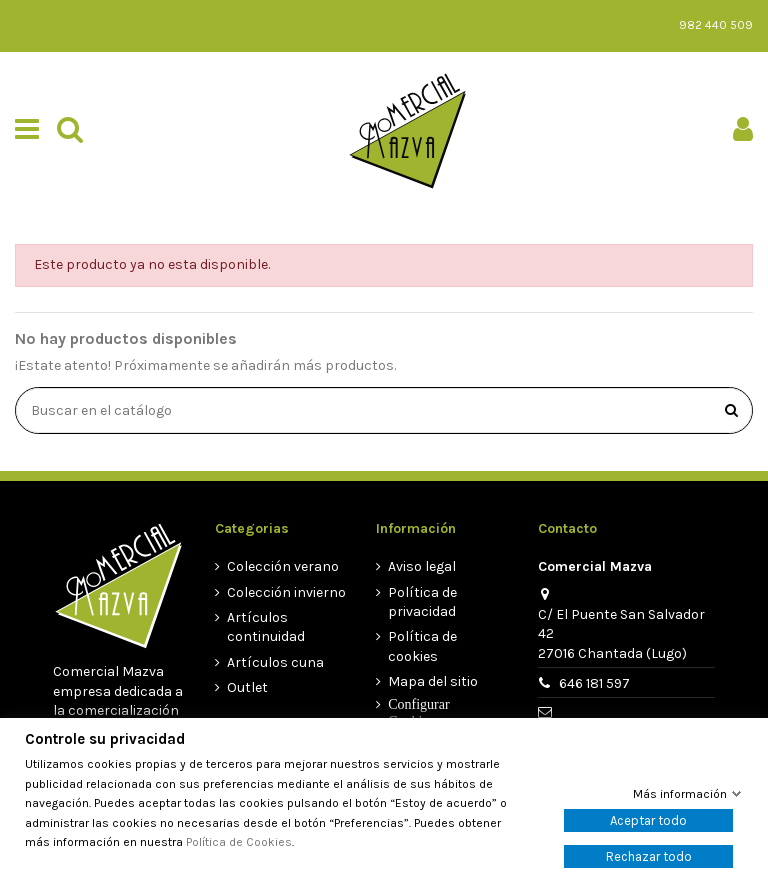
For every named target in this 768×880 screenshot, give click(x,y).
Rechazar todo (649, 856)
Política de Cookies (239, 842)
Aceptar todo (648, 820)
